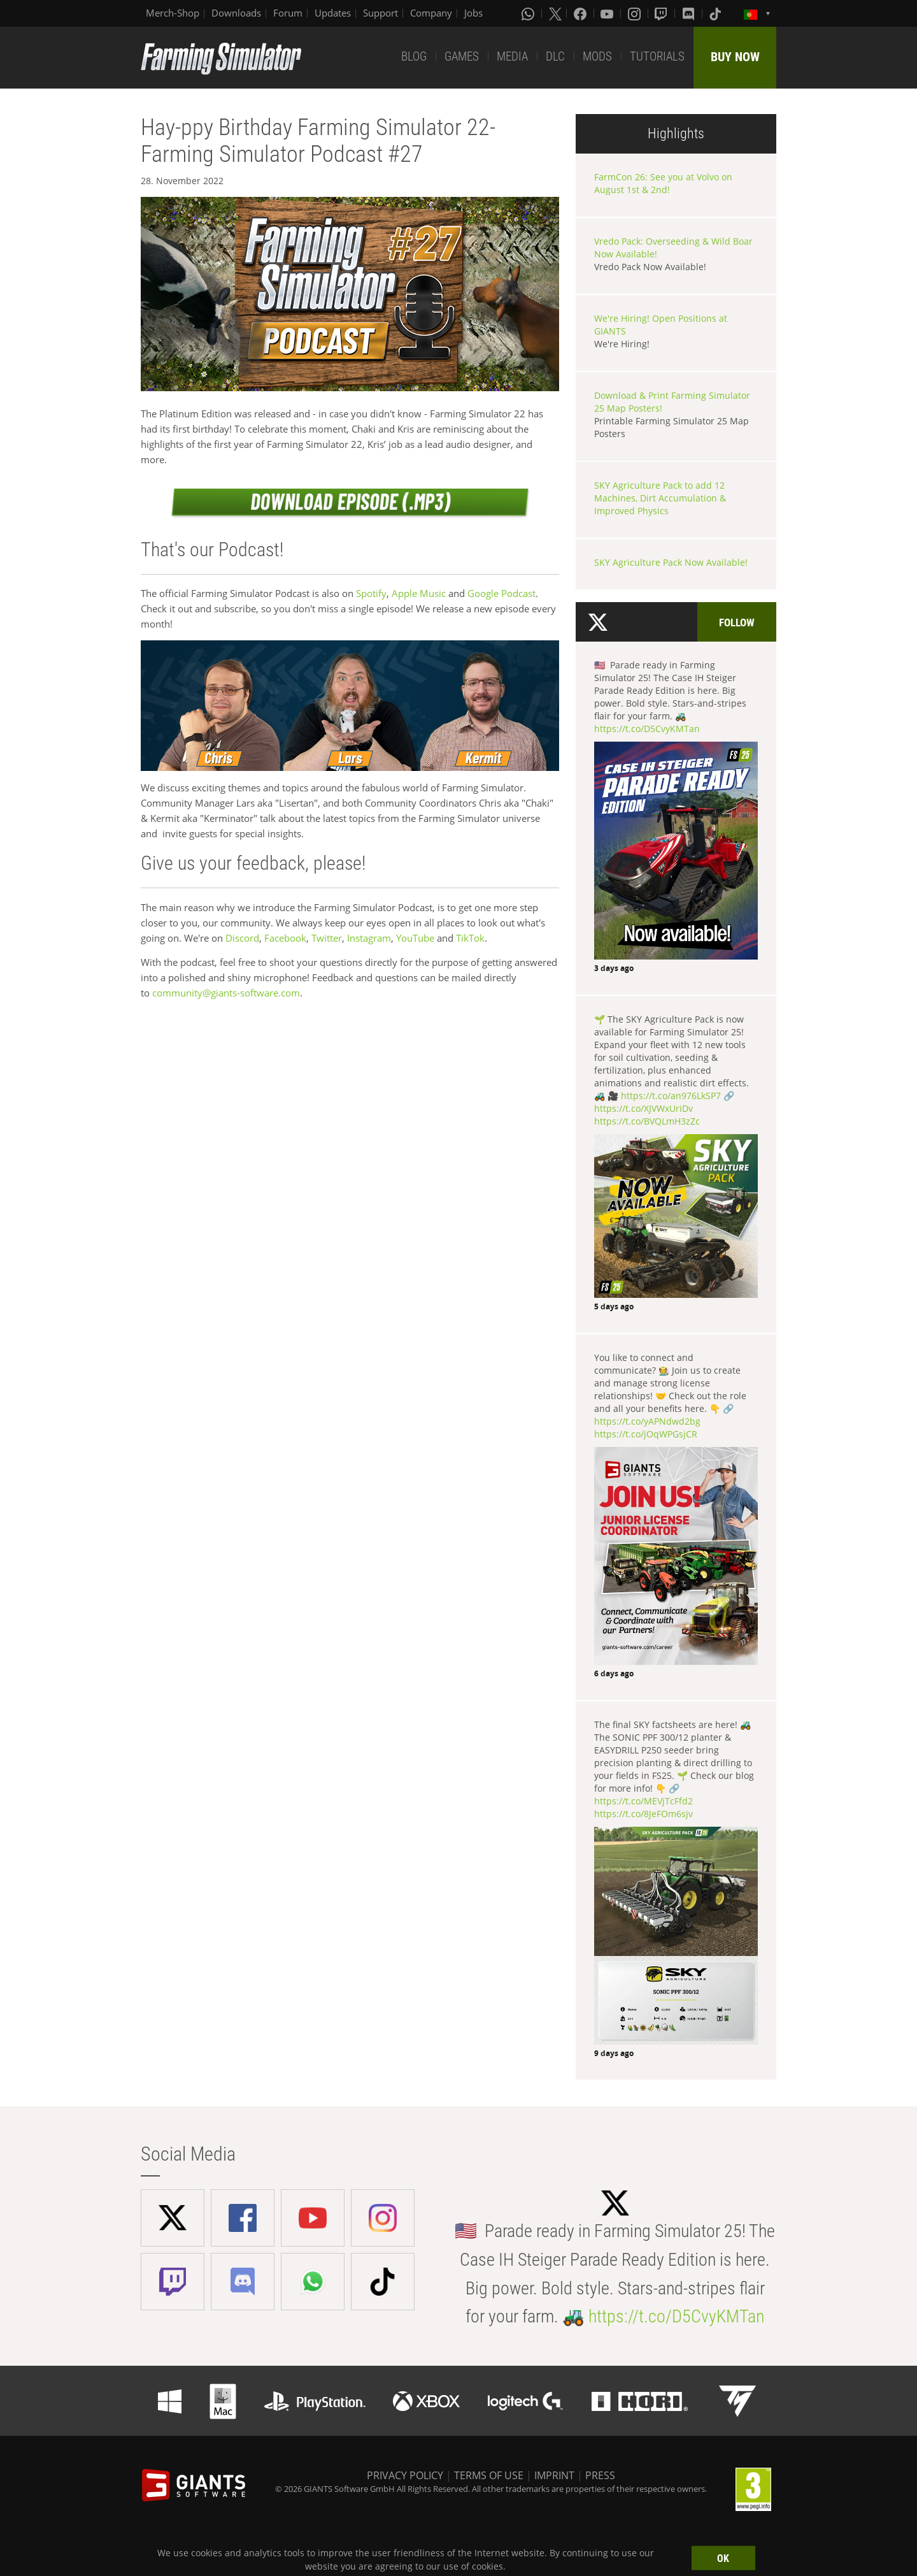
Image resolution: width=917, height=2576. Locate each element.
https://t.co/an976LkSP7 (671, 1096)
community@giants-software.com (226, 992)
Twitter (326, 938)
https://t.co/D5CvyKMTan (647, 729)
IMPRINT (554, 2475)
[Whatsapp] (529, 13)
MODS (597, 56)
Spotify (371, 593)
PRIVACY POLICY (405, 2475)
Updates (333, 12)
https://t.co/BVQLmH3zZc (647, 1121)
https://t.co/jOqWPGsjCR (645, 1434)
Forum (287, 12)
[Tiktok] (716, 13)
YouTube (415, 938)
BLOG (414, 56)
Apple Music (420, 593)
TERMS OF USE (488, 2475)
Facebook (285, 938)
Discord (242, 938)
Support (380, 12)
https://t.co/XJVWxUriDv (643, 1108)
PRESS (600, 2475)
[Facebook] (581, 13)
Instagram (369, 938)
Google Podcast (501, 593)
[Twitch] (662, 13)
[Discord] (689, 13)
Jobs (473, 12)
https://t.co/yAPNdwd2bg (647, 1421)
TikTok (470, 938)
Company (431, 12)
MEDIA (512, 56)
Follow (737, 622)
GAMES (461, 56)
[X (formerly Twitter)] (555, 13)
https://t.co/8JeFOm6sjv (643, 1814)
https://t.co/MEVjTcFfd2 (643, 1801)
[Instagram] (635, 13)
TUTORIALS (657, 56)
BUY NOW (735, 56)
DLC (555, 56)
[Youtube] (608, 13)
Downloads (236, 12)
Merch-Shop (172, 12)
